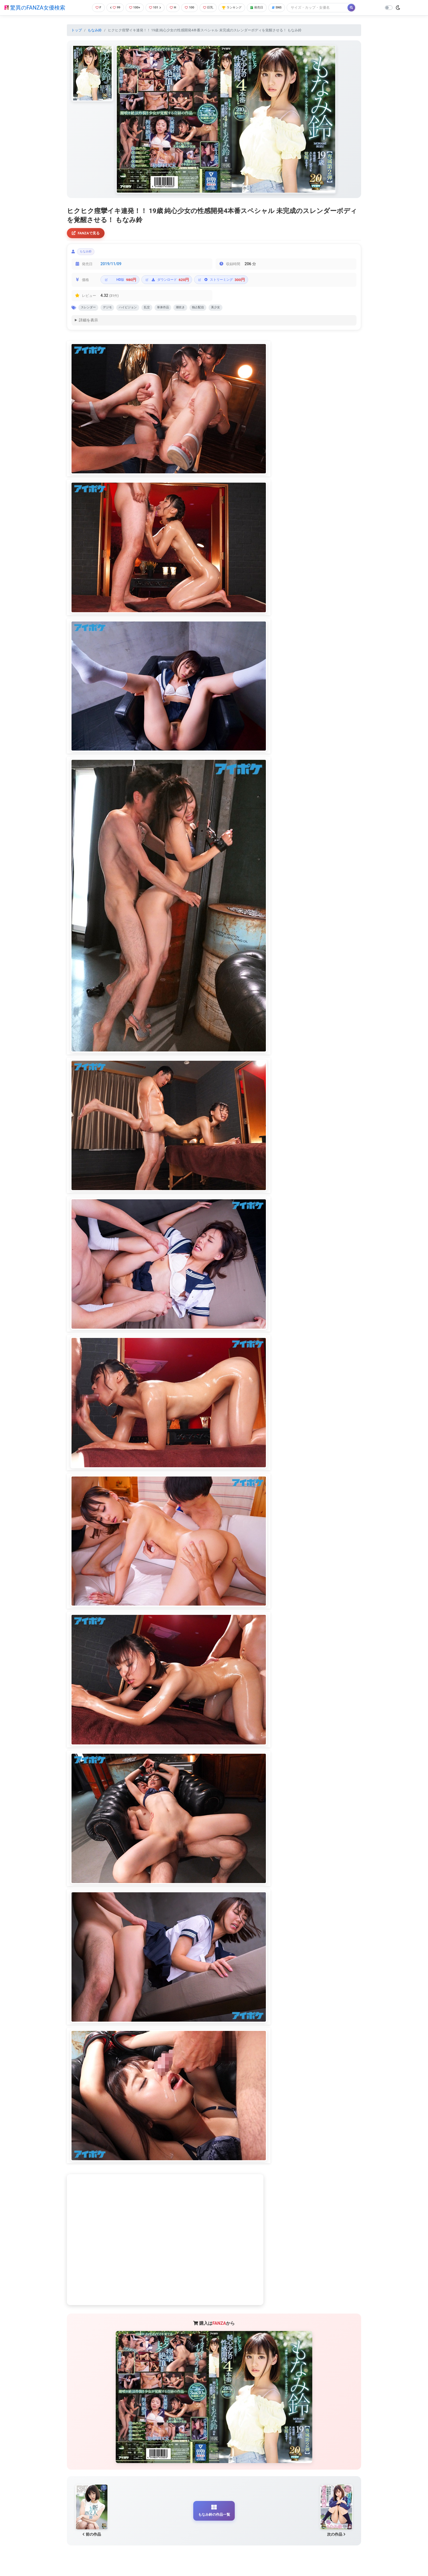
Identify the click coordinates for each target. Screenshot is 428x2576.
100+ (132, 7)
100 (190, 7)
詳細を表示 (88, 324)
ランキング (236, 7)
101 (154, 7)
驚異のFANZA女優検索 (34, 7)
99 (112, 7)
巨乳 (210, 7)
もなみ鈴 (95, 30)
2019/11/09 (110, 266)
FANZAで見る (87, 233)
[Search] (327, 7)
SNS (285, 7)
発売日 (264, 7)
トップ (76, 30)
